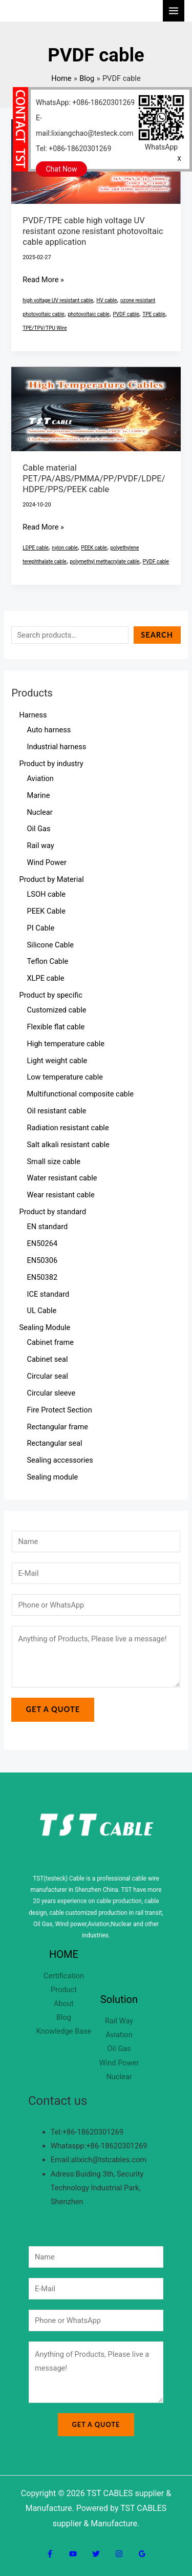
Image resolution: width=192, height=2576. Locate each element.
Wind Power (119, 2062)
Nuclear (119, 2076)
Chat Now (61, 169)
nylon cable (65, 548)
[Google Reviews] (142, 2554)
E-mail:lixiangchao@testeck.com (85, 125)
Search (157, 634)
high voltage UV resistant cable (58, 300)
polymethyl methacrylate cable (104, 561)
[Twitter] (96, 2554)
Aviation (118, 2034)
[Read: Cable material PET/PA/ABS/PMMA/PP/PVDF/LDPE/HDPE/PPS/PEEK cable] (95, 408)
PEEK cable (94, 548)
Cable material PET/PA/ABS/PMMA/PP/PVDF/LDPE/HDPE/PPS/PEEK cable (94, 479)
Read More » (43, 278)
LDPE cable (36, 548)
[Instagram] (119, 2554)
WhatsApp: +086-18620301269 (85, 102)
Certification (64, 1975)
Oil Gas (119, 2048)
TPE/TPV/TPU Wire (45, 328)
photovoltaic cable (89, 314)
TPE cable (153, 314)
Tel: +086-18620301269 (73, 148)
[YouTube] (73, 2554)
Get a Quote (53, 1709)
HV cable (106, 300)
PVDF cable (126, 314)
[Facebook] (50, 2554)
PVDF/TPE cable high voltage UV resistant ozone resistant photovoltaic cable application (93, 231)
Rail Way (119, 2020)
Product (64, 1989)
